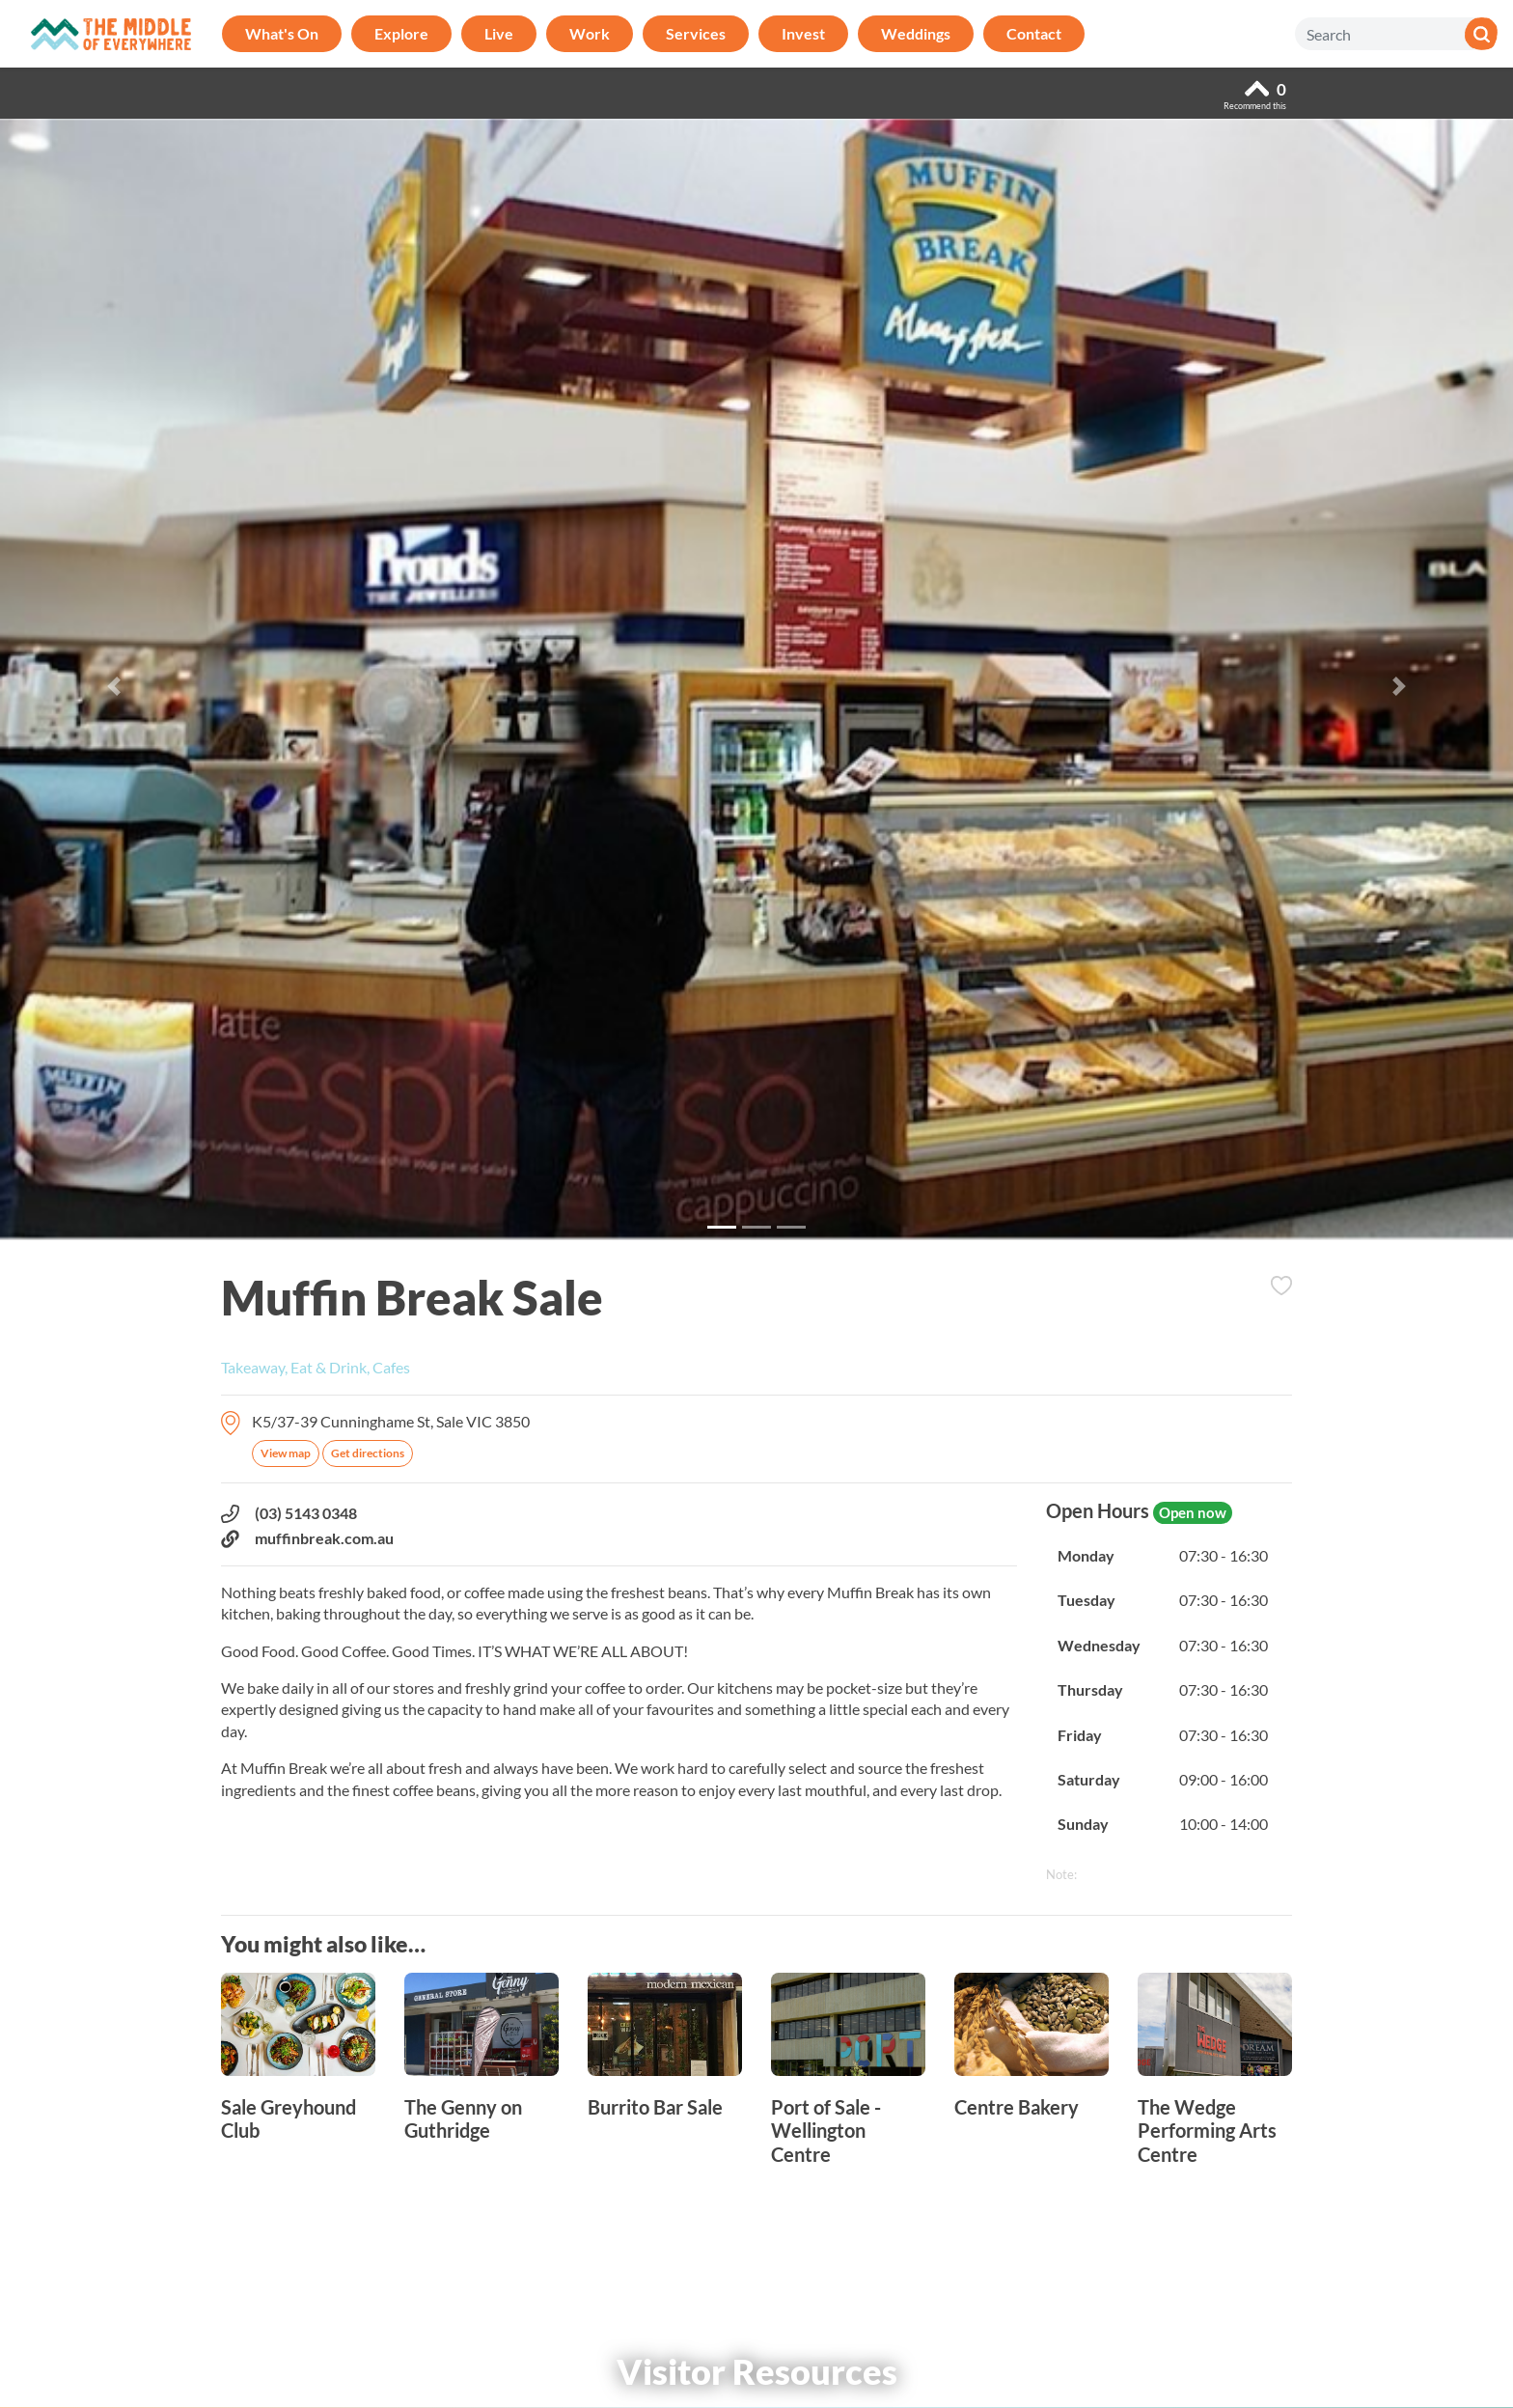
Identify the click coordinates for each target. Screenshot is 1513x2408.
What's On (281, 33)
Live (498, 33)
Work (589, 33)
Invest (803, 33)
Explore (401, 33)
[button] (113, 686)
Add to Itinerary (1281, 1285)
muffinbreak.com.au (307, 1538)
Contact (1033, 33)
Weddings (915, 33)
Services (696, 33)
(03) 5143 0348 (289, 1513)
